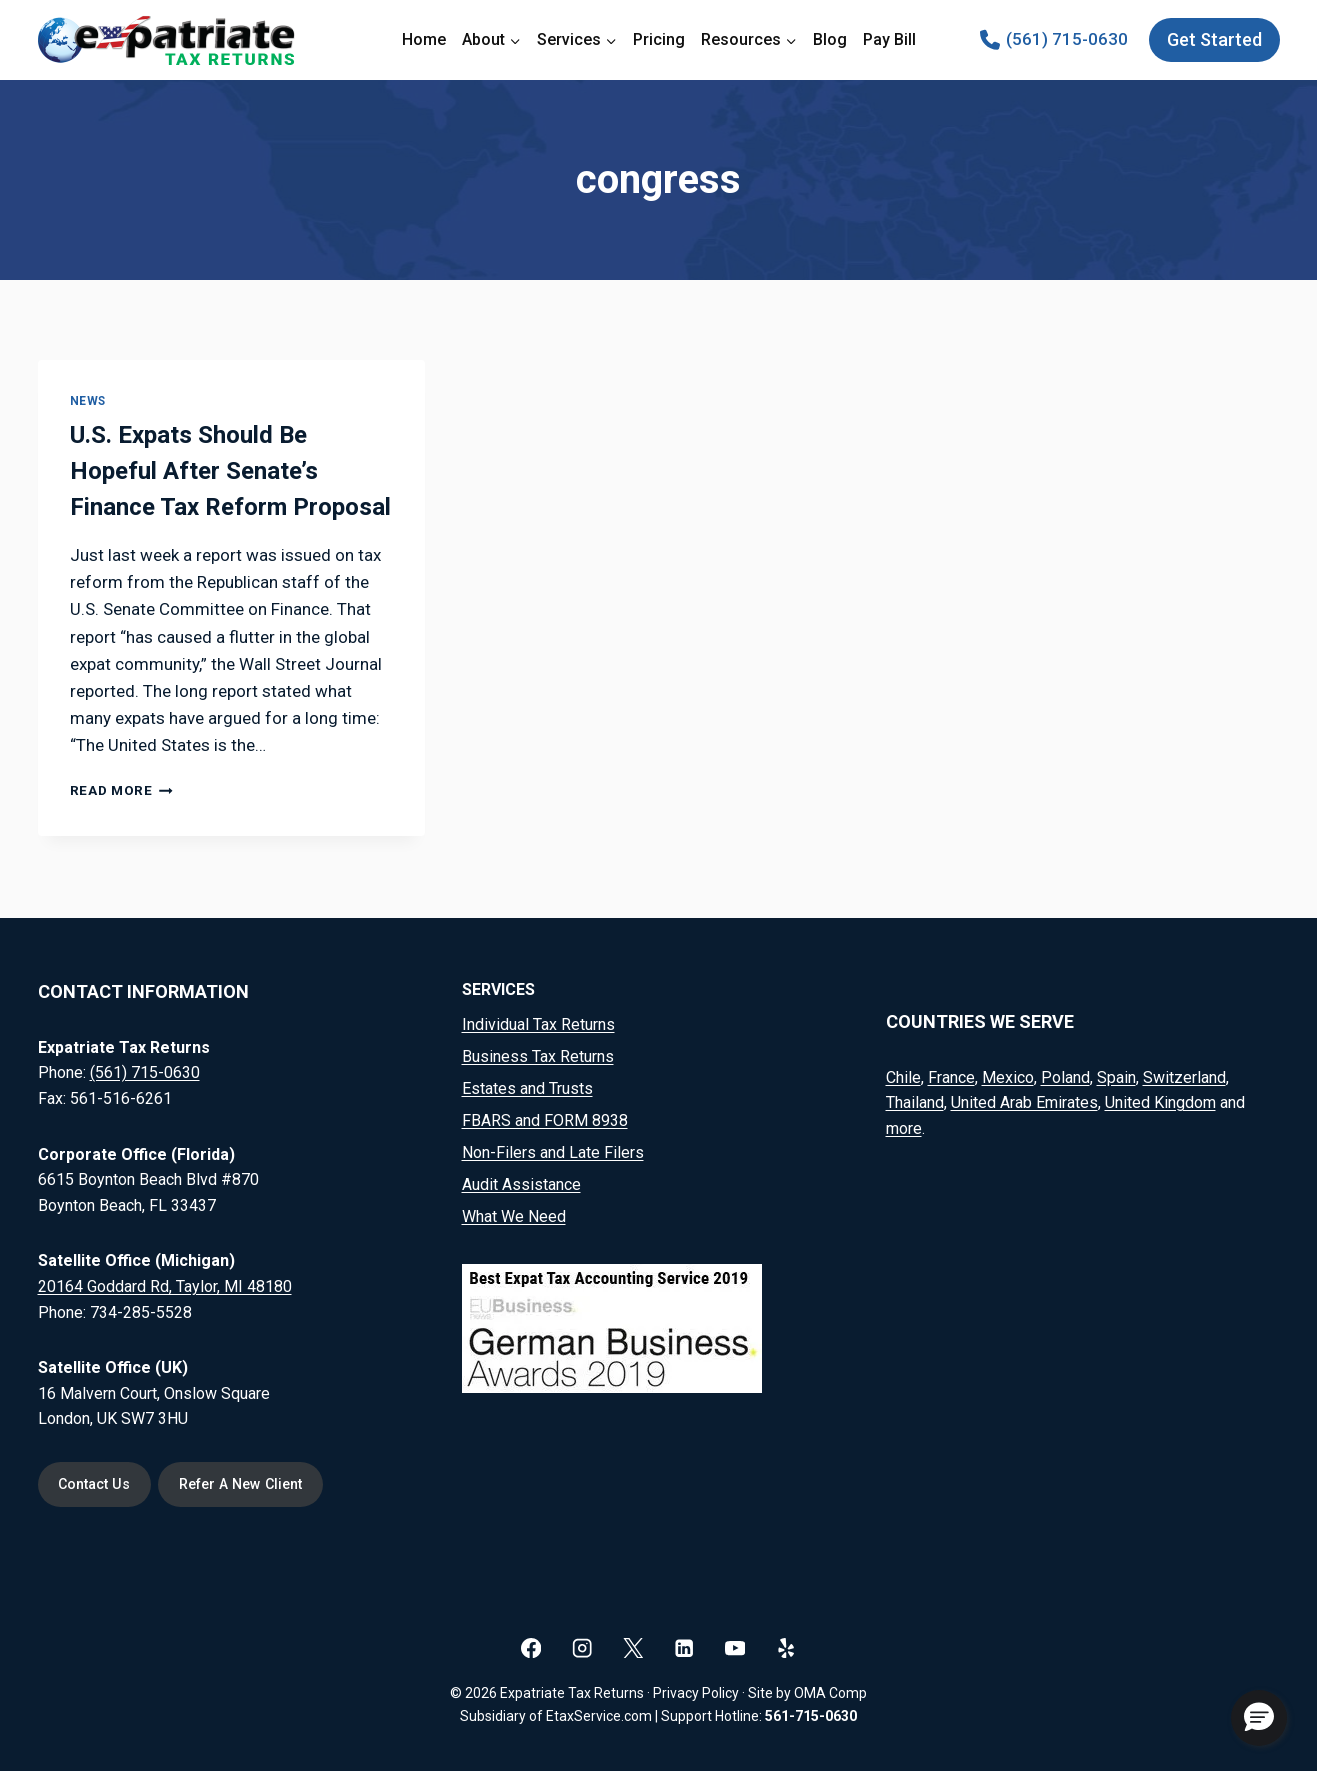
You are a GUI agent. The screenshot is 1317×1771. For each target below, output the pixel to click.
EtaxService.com (599, 1716)
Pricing (659, 39)
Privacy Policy (696, 1693)
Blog (830, 39)
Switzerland (1184, 1076)
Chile (903, 1076)
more (904, 1127)
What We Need (514, 1216)
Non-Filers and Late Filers (553, 1152)
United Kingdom (1160, 1102)
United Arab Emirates (1024, 1102)
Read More (122, 790)
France (951, 1076)
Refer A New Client (243, 1484)
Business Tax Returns (538, 1056)
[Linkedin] (684, 1647)
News (88, 401)
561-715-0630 (811, 1716)
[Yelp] (786, 1647)
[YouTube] (735, 1647)
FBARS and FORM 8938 (545, 1120)
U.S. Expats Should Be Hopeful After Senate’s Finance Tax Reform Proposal (230, 471)
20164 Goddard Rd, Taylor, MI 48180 (165, 1285)
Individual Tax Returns (538, 1024)
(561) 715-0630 (145, 1072)
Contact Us (95, 1484)
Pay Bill (889, 39)
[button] (1259, 1718)
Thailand (915, 1102)
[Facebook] (531, 1647)
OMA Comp (830, 1693)
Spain (1116, 1076)
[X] (633, 1647)
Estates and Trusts (527, 1088)
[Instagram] (582, 1647)
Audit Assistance (521, 1184)
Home (424, 39)
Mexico (1008, 1076)
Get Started (1214, 39)
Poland (1065, 1076)
